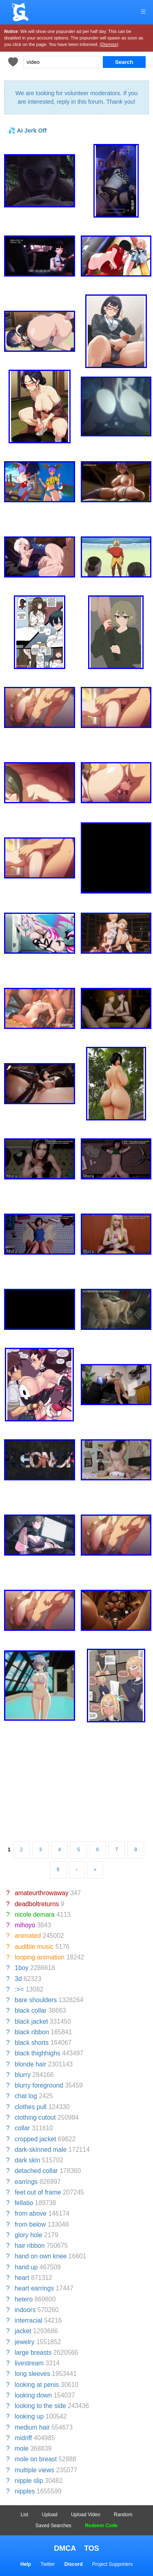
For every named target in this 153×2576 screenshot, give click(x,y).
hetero (24, 2299)
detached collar (36, 2170)
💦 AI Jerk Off (27, 130)
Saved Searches (53, 2525)
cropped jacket (35, 2139)
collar (22, 2128)
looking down (33, 2395)
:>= (19, 1989)
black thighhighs (37, 2053)
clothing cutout (35, 2117)
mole (22, 2448)
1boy (22, 1967)
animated (28, 1935)
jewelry (25, 2341)
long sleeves (32, 2373)
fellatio (24, 2202)
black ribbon (32, 2032)
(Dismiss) (109, 44)
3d (18, 1978)
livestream (29, 2363)
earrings (26, 2181)
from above (31, 2213)
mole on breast (36, 2459)
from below (30, 2224)
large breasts (33, 2352)
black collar (31, 2010)
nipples (25, 2491)
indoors (25, 2309)
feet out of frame (38, 2192)
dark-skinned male (41, 2149)
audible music (34, 1946)
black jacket (31, 2021)
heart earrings (34, 2288)
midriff (23, 2437)
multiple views (34, 2470)
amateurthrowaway (42, 1893)
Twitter (47, 2564)
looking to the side (40, 2405)
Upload (50, 2514)
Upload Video (85, 2514)
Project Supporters (112, 2564)
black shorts (32, 2042)
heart (22, 2277)
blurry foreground (39, 2085)
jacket (23, 2331)
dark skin (27, 2160)
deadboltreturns (37, 1903)
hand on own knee (41, 2256)
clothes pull (31, 2106)
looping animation (39, 1957)
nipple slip (29, 2480)
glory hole (28, 2235)
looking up (29, 2416)
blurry (23, 2074)
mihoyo (25, 1925)
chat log (26, 2095)
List (25, 2514)
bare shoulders (36, 1999)
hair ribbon (30, 2245)
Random (123, 2514)
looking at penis (37, 2384)
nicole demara (35, 1914)
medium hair (32, 2427)
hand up (26, 2267)
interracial (28, 2320)
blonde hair (30, 2064)
